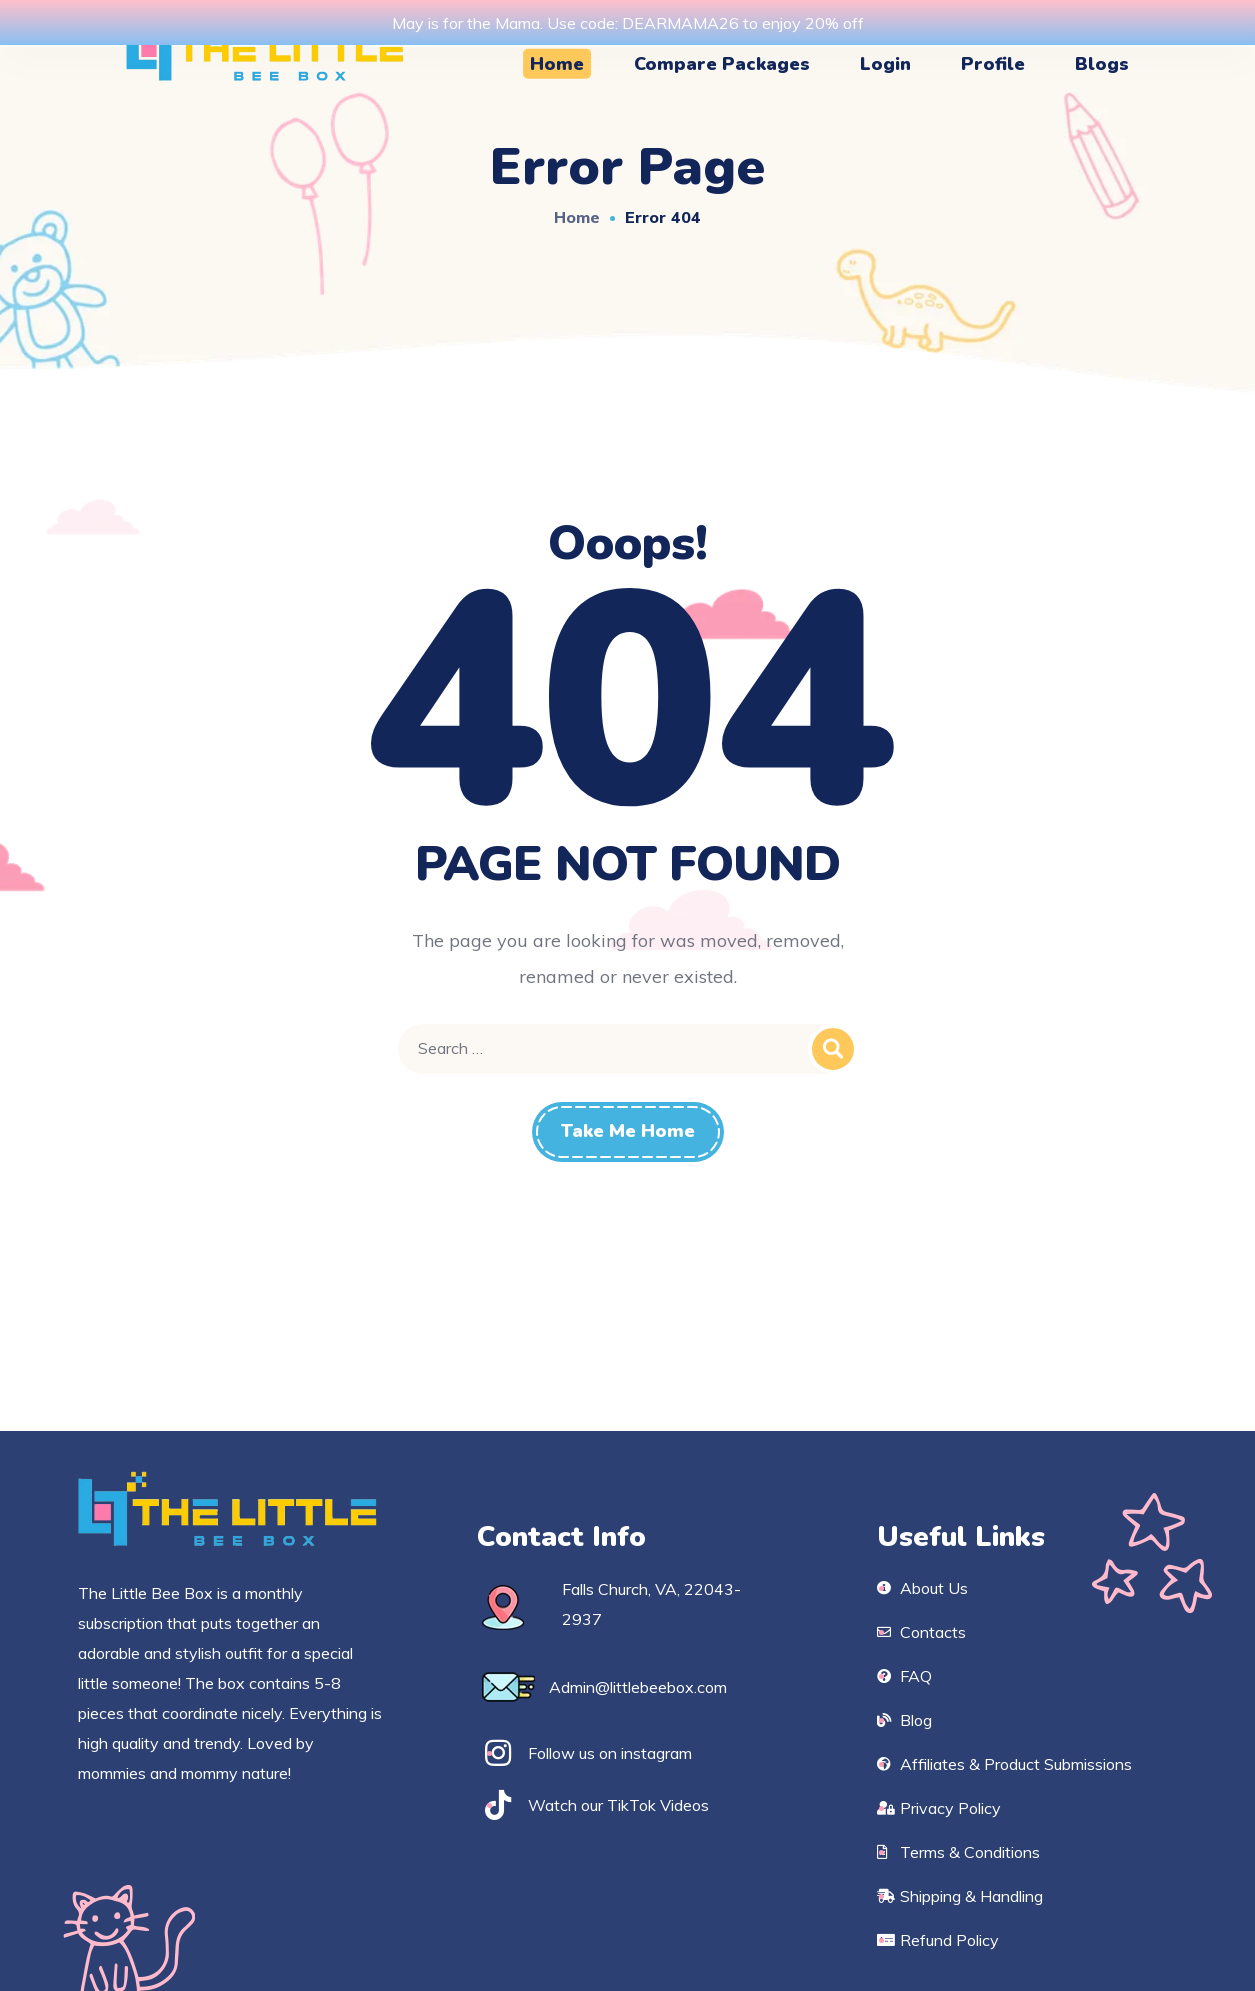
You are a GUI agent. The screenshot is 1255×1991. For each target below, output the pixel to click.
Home (577, 217)
